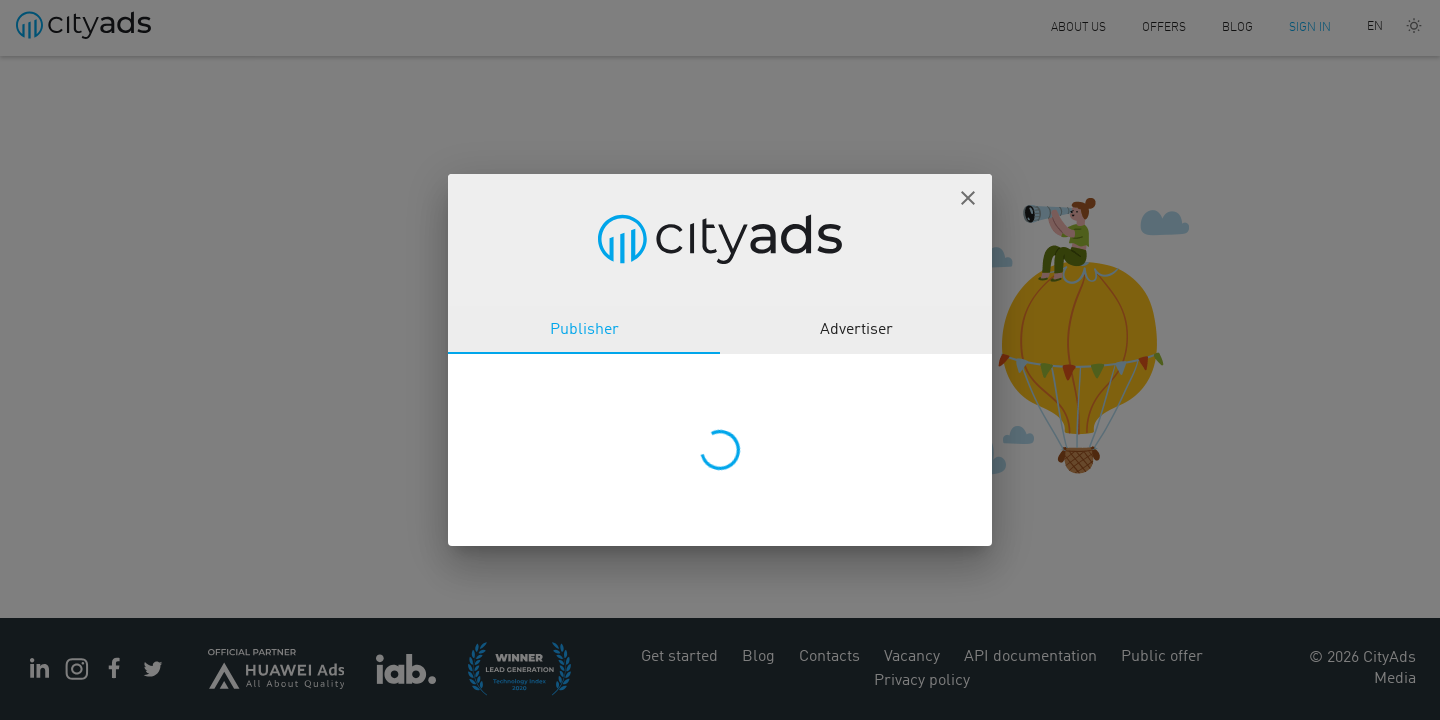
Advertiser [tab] (856, 330)
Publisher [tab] (584, 330)
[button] (968, 198)
